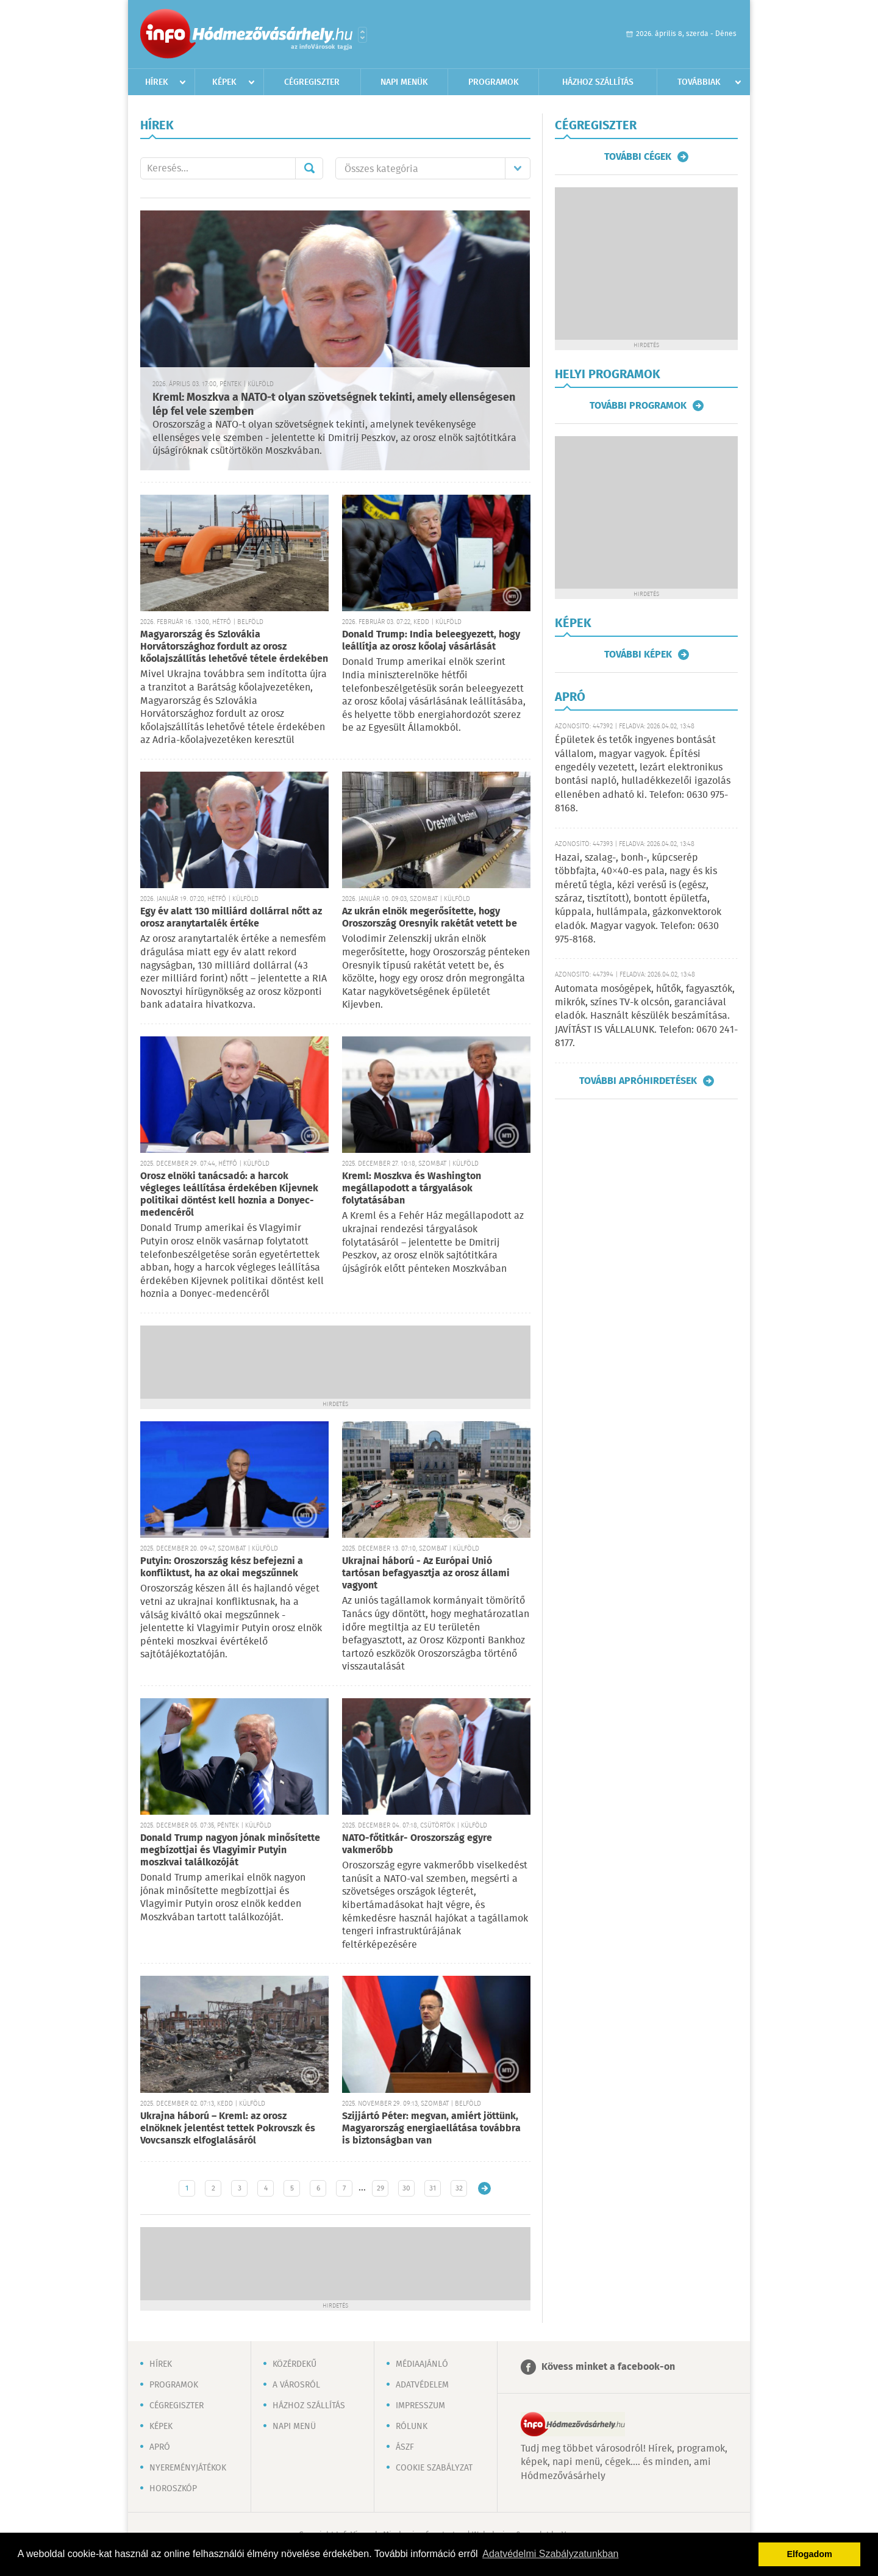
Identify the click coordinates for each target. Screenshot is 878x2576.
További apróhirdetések (638, 1080)
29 (380, 2188)
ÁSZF (405, 2447)
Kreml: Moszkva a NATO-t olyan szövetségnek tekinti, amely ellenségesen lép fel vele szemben (333, 404)
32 (459, 2188)
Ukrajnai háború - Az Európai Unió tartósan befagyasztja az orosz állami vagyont (426, 1573)
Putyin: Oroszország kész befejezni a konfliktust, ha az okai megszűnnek (221, 1567)
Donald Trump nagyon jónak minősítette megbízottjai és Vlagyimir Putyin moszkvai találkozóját (230, 1850)
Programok (493, 82)
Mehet (309, 168)
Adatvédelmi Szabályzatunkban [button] (550, 2554)
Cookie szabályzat (434, 2468)
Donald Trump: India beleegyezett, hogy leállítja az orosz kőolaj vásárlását (431, 641)
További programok (638, 405)
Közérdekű (294, 2364)
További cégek (637, 156)
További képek (638, 654)
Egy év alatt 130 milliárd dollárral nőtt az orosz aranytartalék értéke (231, 917)
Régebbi (484, 2188)
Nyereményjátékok (187, 2468)
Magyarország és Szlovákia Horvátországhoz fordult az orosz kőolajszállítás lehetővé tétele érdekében (234, 647)
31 (432, 2188)
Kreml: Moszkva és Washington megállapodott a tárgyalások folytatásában (411, 1188)
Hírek (156, 82)
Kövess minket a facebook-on (608, 2367)
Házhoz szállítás (598, 82)
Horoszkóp (173, 2488)
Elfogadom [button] (809, 2554)
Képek (224, 82)
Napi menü (294, 2426)
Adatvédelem (422, 2385)
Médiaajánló (422, 2364)
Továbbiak (699, 82)
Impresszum (420, 2406)
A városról (296, 2385)
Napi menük (404, 82)
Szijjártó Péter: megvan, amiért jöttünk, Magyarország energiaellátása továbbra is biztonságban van (431, 2128)
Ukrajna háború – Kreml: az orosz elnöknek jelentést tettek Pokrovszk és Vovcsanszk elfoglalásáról (227, 2128)
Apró (159, 2447)
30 (406, 2188)
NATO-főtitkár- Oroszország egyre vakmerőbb (417, 1844)
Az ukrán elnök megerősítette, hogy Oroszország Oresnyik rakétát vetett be (429, 917)
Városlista (362, 35)
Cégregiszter (312, 82)
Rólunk (411, 2426)
